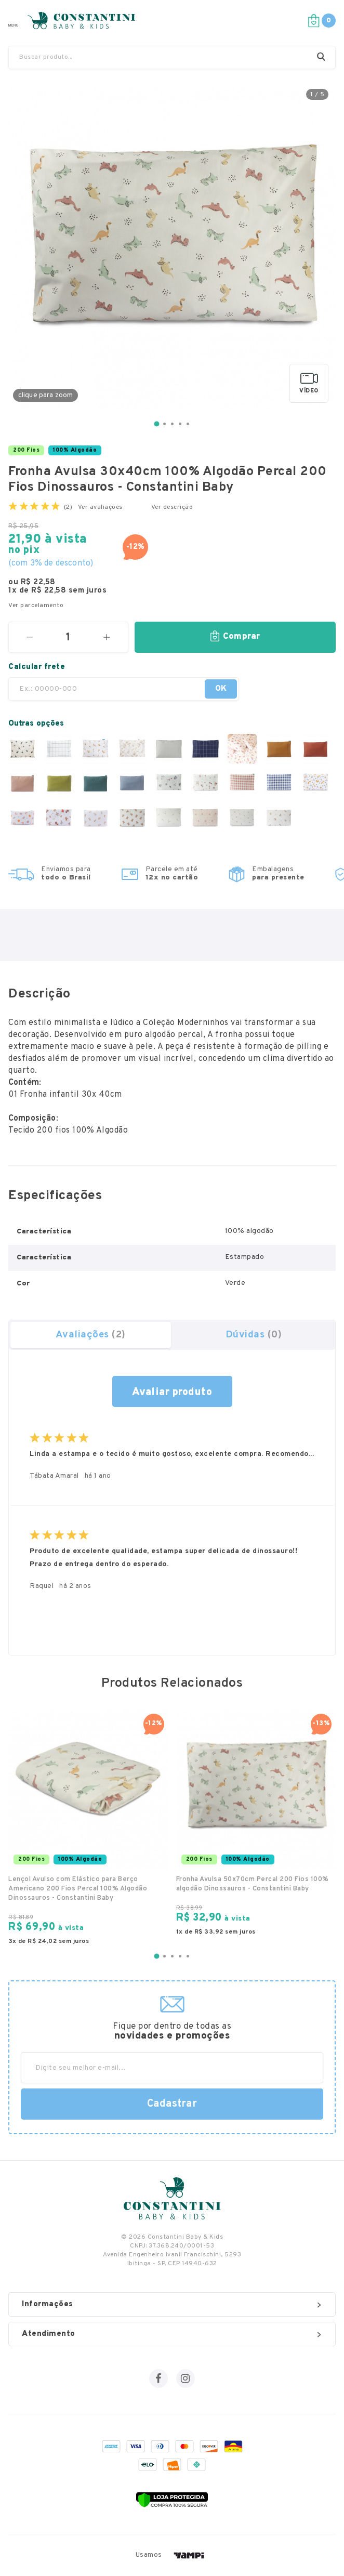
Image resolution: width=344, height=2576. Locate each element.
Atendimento (171, 2334)
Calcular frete (36, 667)
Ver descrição (172, 507)
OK (221, 689)
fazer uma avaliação (172, 1391)
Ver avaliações (100, 507)
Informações (171, 2304)
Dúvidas (254, 1335)
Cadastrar (172, 2104)
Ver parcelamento (35, 605)
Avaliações (91, 1335)
